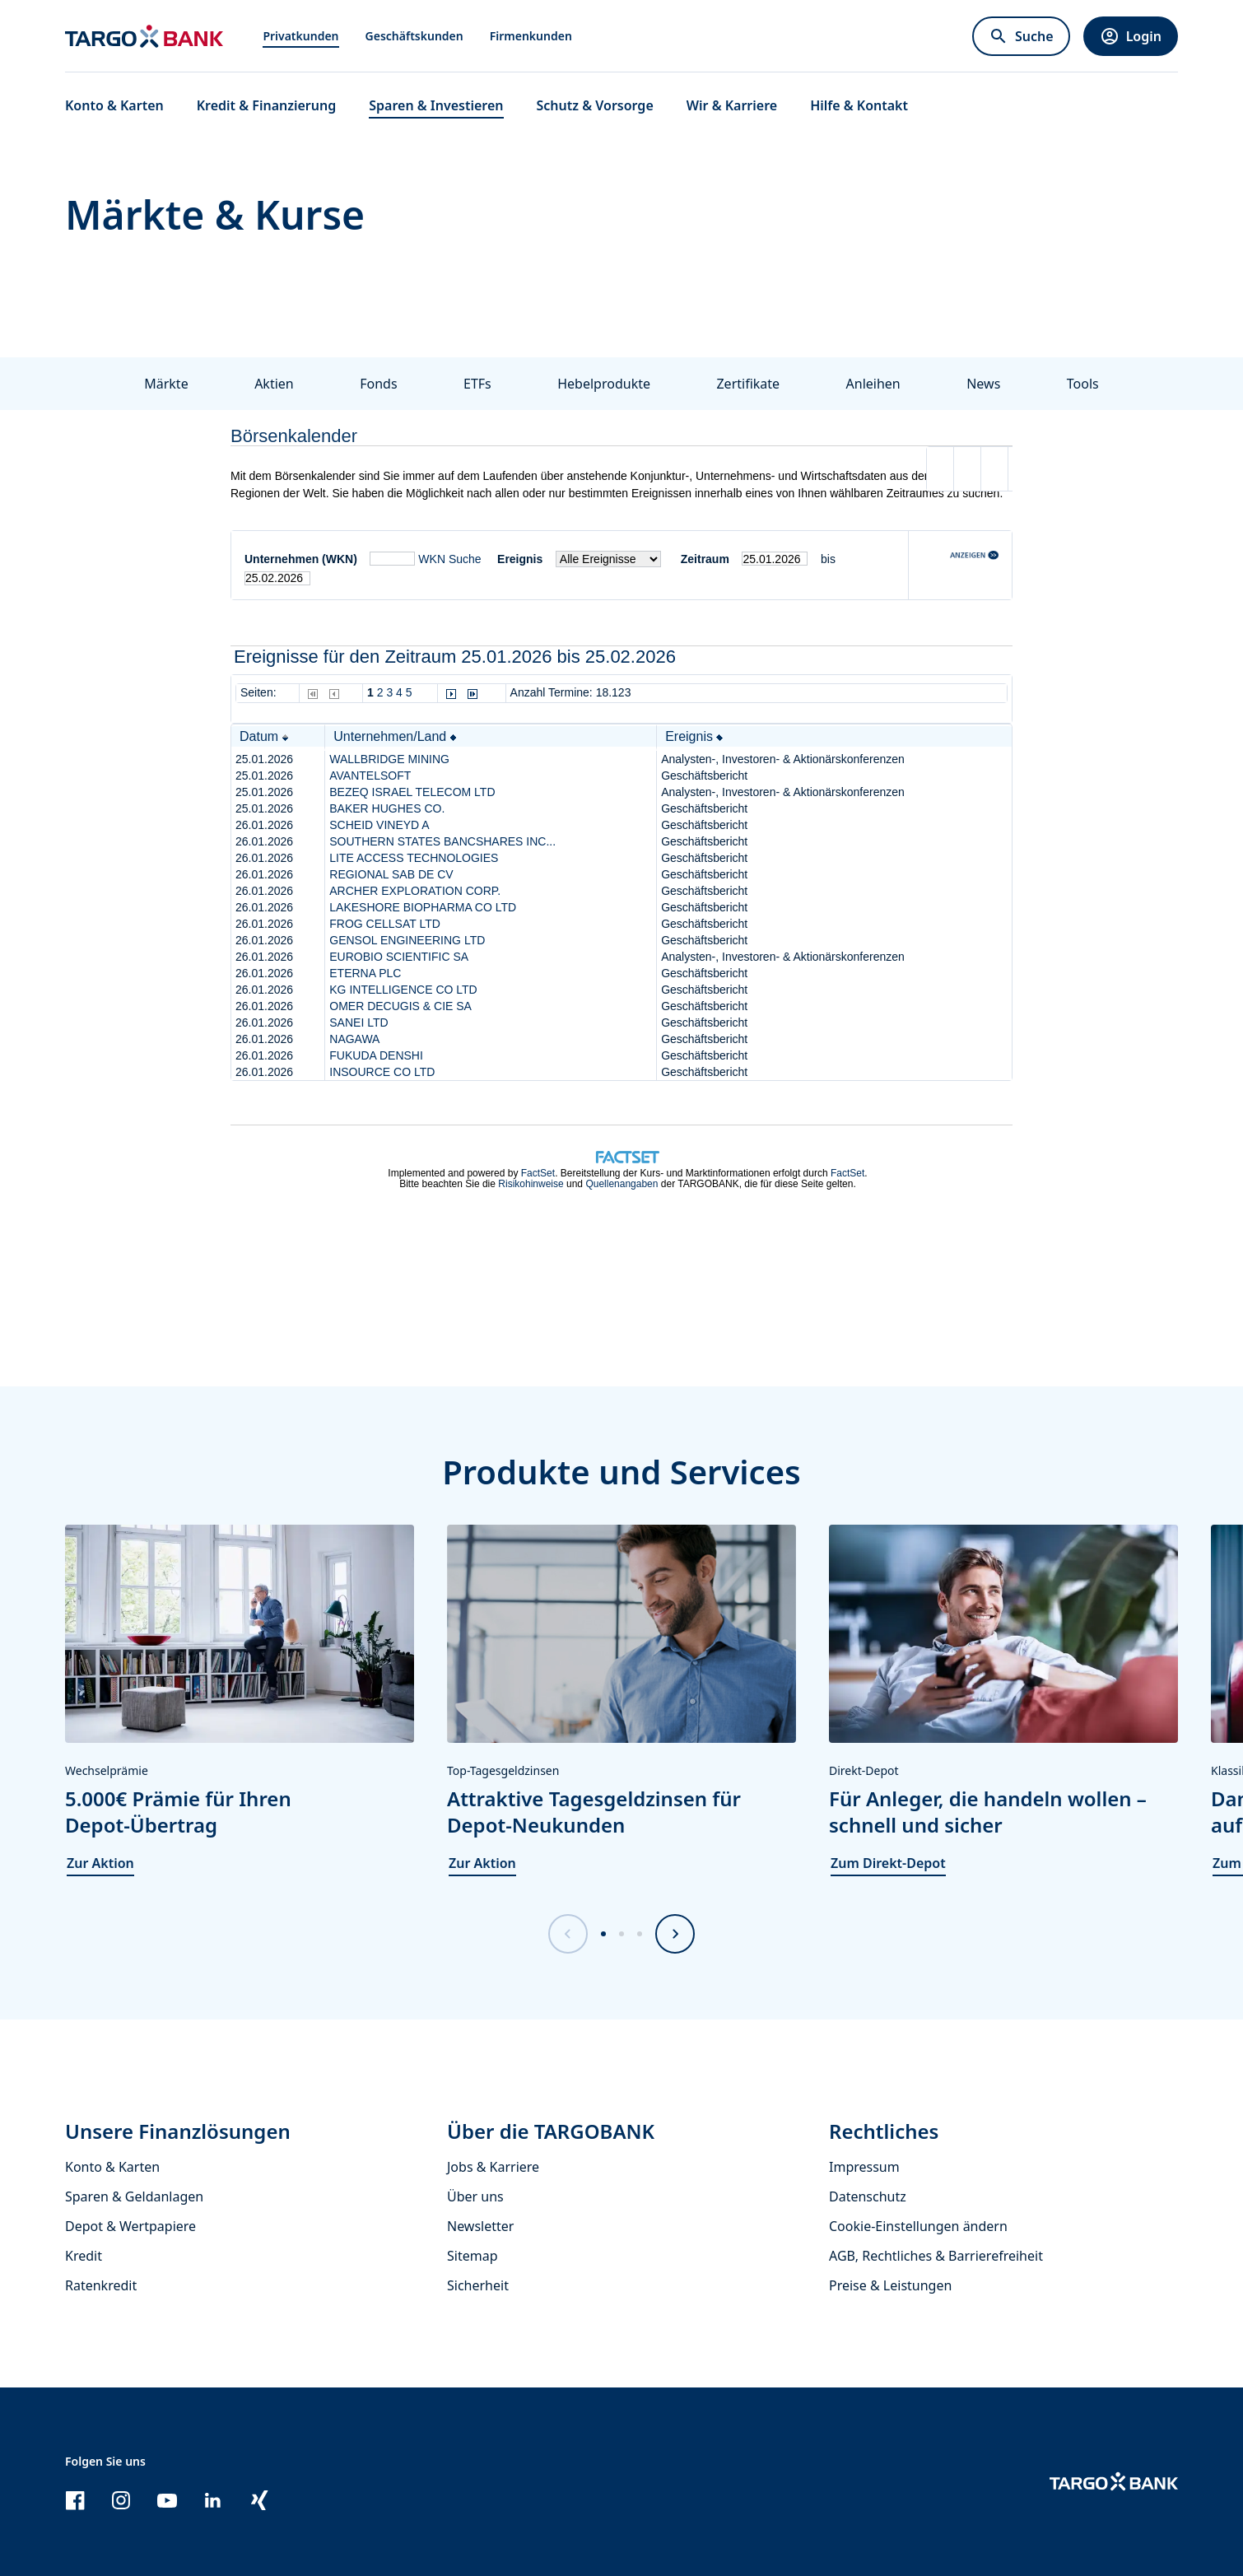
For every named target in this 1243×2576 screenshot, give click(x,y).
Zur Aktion (100, 1863)
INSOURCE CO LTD (382, 1071)
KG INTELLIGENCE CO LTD (403, 989)
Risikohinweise (530, 1184)
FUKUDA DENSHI (376, 1055)
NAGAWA (354, 1039)
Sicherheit (478, 2285)
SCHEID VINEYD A (379, 824)
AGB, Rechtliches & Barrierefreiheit (936, 2256)
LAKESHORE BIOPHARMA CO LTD (422, 907)
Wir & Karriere (732, 105)
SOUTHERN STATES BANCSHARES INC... (442, 841)
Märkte (166, 384)
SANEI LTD (358, 1022)
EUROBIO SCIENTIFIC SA (398, 956)
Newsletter (480, 2226)
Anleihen (873, 384)
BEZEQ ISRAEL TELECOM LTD (412, 792)
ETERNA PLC (365, 973)
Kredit (83, 2256)
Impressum (864, 2167)
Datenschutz (867, 2196)
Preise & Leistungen (890, 2285)
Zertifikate (748, 384)
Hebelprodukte (603, 384)
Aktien (274, 384)
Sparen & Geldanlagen (134, 2196)
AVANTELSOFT (370, 775)
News (983, 384)
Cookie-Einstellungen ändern (918, 2226)
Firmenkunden (531, 36)
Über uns (475, 2196)
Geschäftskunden (414, 36)
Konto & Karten (112, 2167)
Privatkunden (300, 36)
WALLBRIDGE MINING (389, 759)
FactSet (538, 1173)
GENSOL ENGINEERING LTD (407, 940)
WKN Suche (449, 559)
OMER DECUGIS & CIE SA (400, 1006)
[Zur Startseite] (144, 36)
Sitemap (472, 2256)
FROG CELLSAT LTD (384, 923)
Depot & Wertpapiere (130, 2226)
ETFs (477, 384)
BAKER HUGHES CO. (387, 808)
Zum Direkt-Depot (888, 1863)
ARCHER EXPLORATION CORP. (414, 890)
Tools (1083, 384)
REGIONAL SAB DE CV (391, 874)
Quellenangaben (621, 1184)
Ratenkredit (101, 2285)
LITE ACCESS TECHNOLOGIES (413, 857)
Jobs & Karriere (493, 2167)
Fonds (378, 384)
